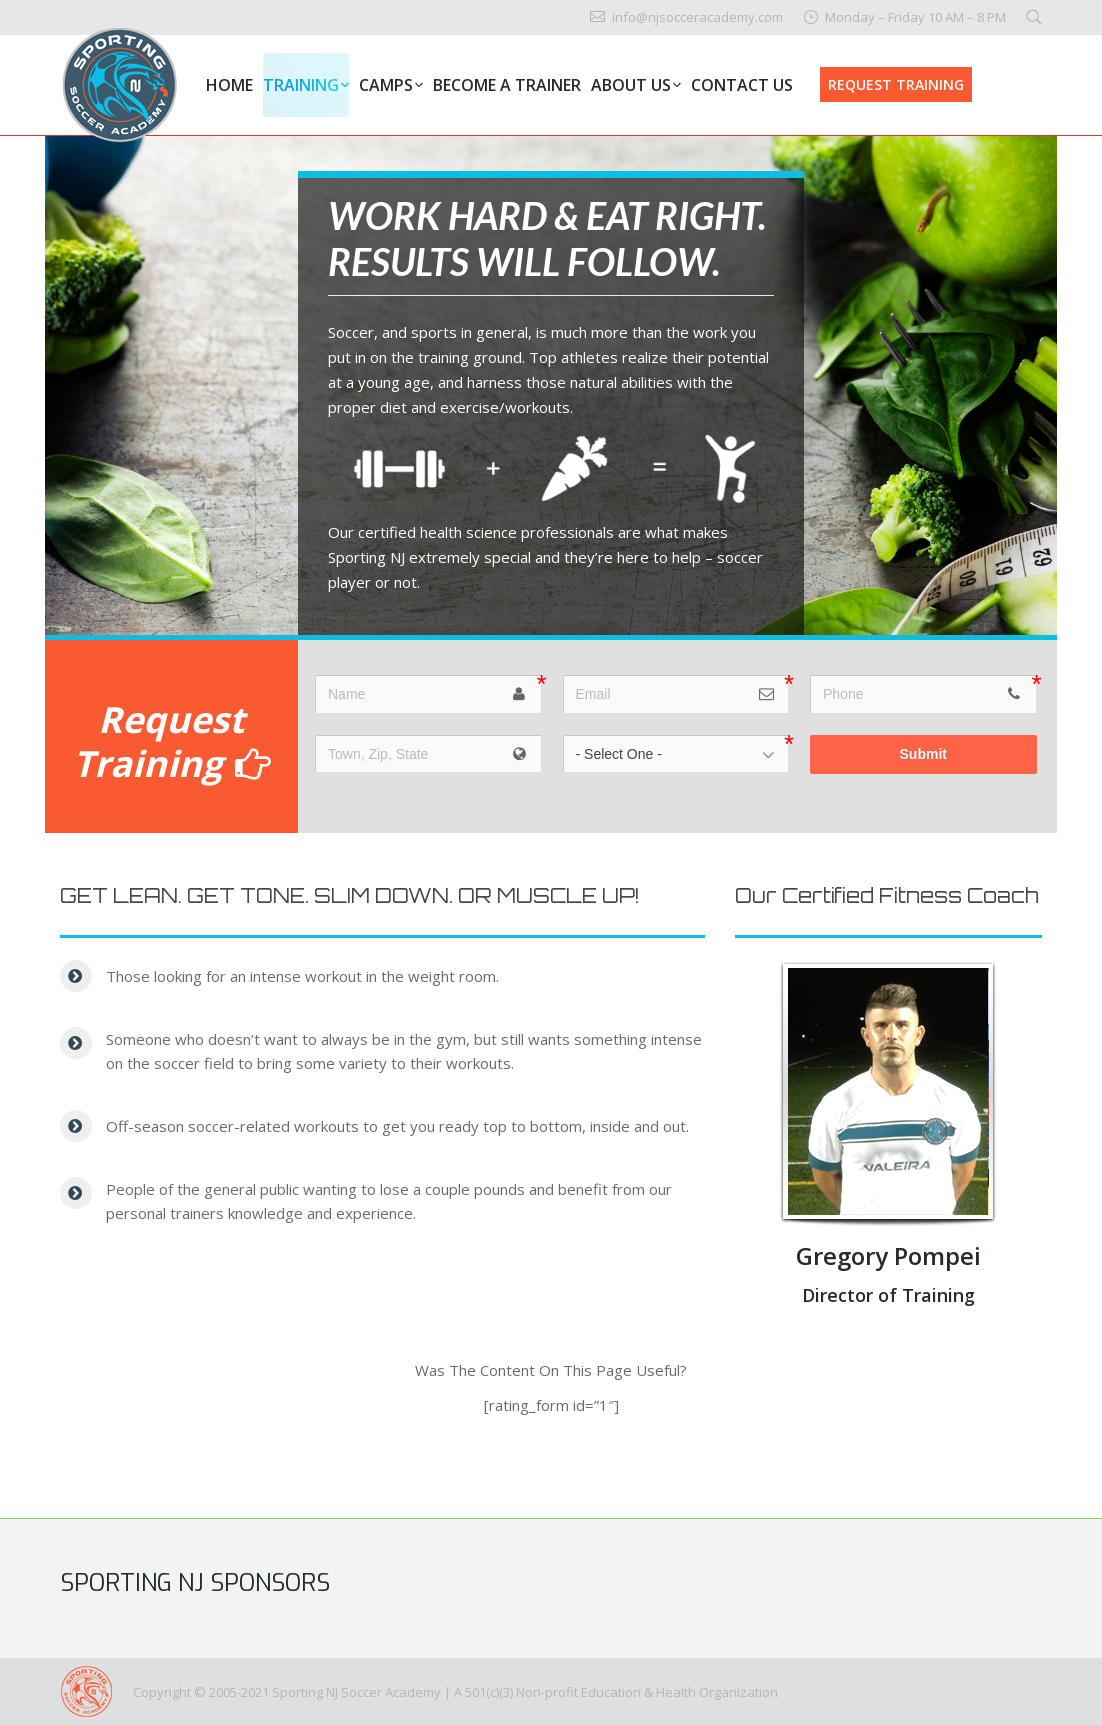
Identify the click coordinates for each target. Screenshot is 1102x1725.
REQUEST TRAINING (896, 84)
